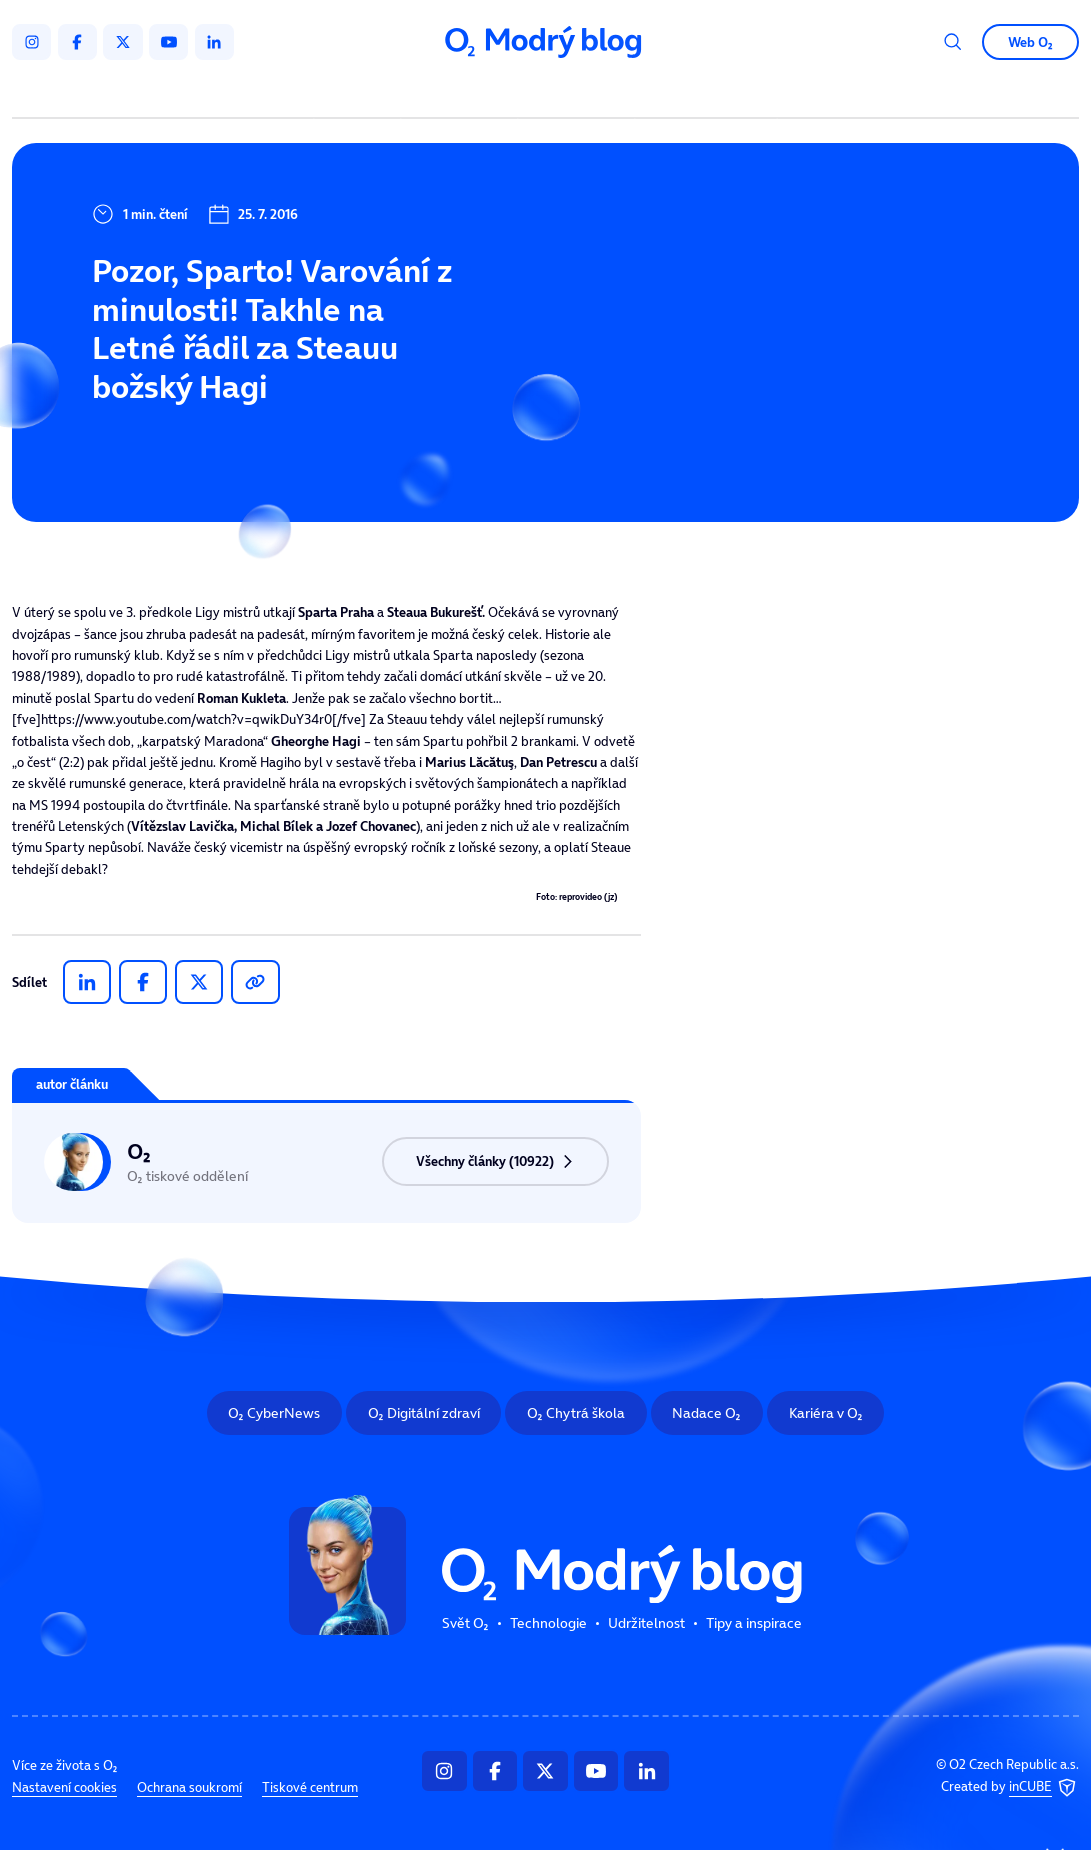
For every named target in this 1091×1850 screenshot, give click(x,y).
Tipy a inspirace (706, 93)
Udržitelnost (579, 93)
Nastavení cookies (64, 1787)
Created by (1010, 1788)
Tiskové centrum (310, 1787)
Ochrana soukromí (189, 1787)
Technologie (462, 93)
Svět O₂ (360, 93)
